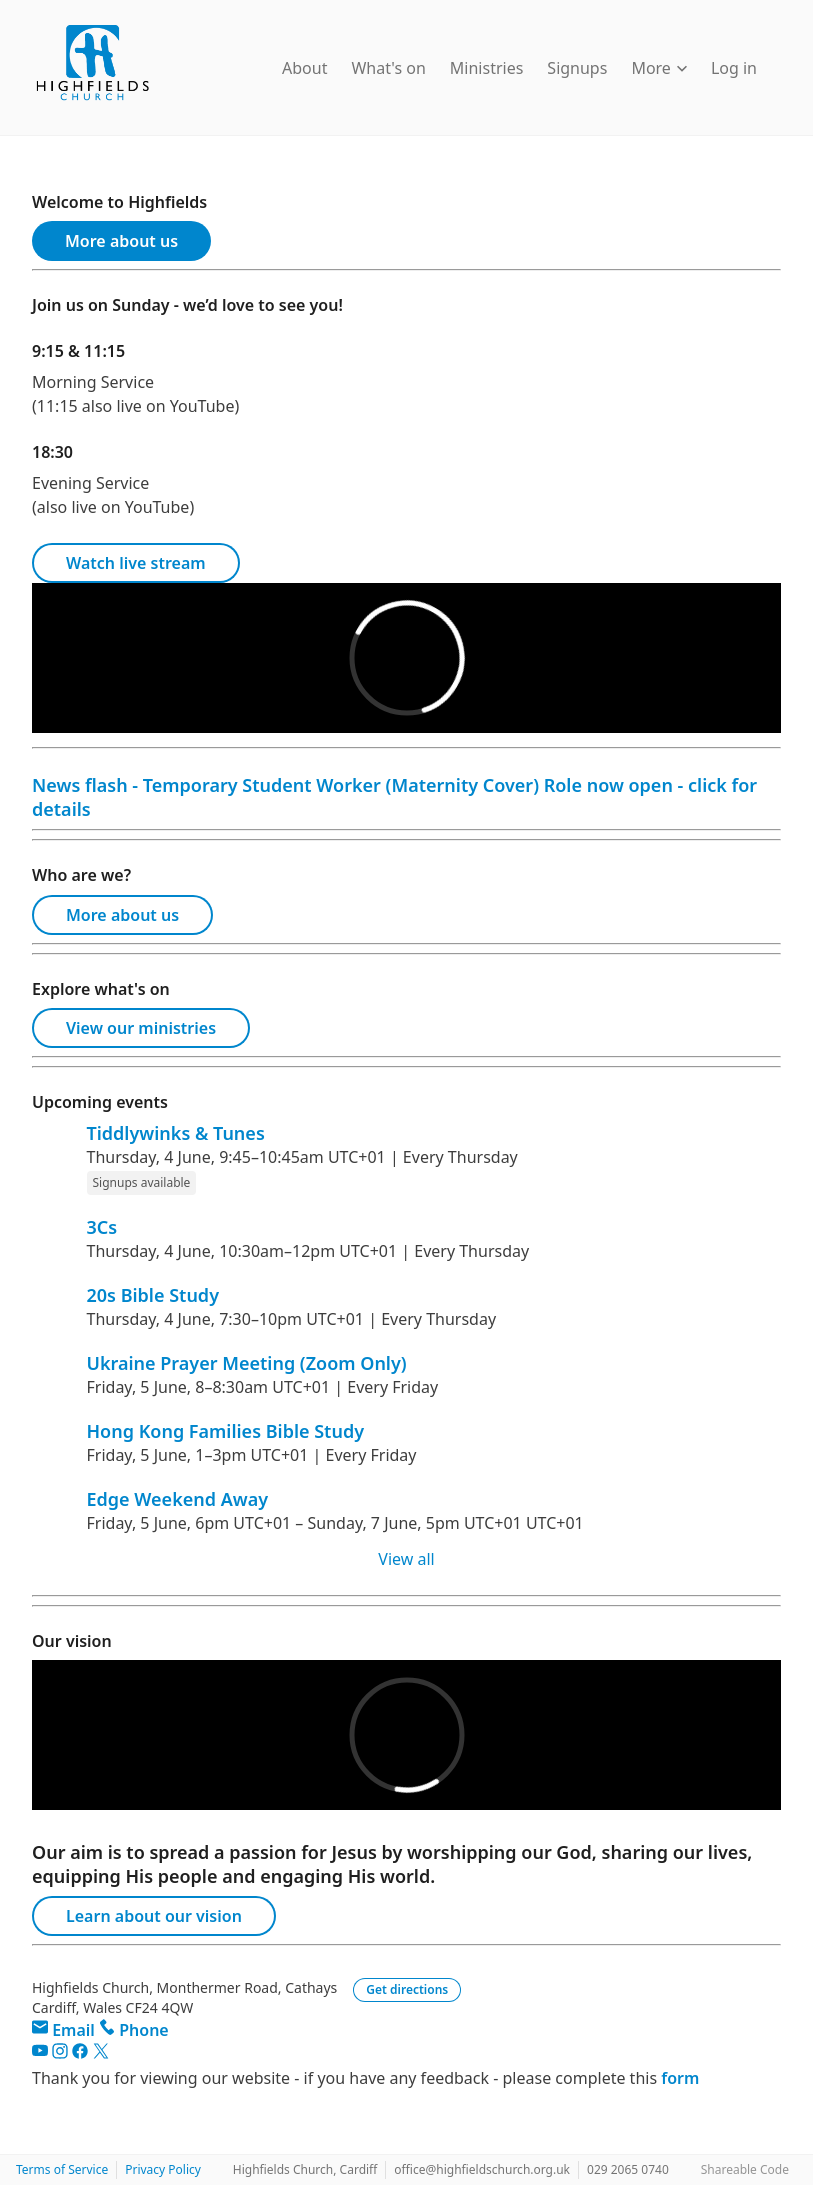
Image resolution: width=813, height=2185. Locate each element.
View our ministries (141, 1028)
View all (406, 1559)
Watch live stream (136, 563)
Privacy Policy (163, 2169)
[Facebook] (82, 2054)
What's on (388, 68)
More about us (121, 241)
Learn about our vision (154, 1916)
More (659, 68)
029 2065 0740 (628, 2169)
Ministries (487, 68)
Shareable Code (745, 2169)
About (304, 68)
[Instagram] (62, 2054)
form (680, 2078)
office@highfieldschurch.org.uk (482, 2169)
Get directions (407, 1989)
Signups (577, 68)
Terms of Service (62, 2169)
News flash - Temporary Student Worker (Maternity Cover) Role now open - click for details (394, 797)
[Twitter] (101, 2054)
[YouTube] (42, 2054)
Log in (734, 68)
